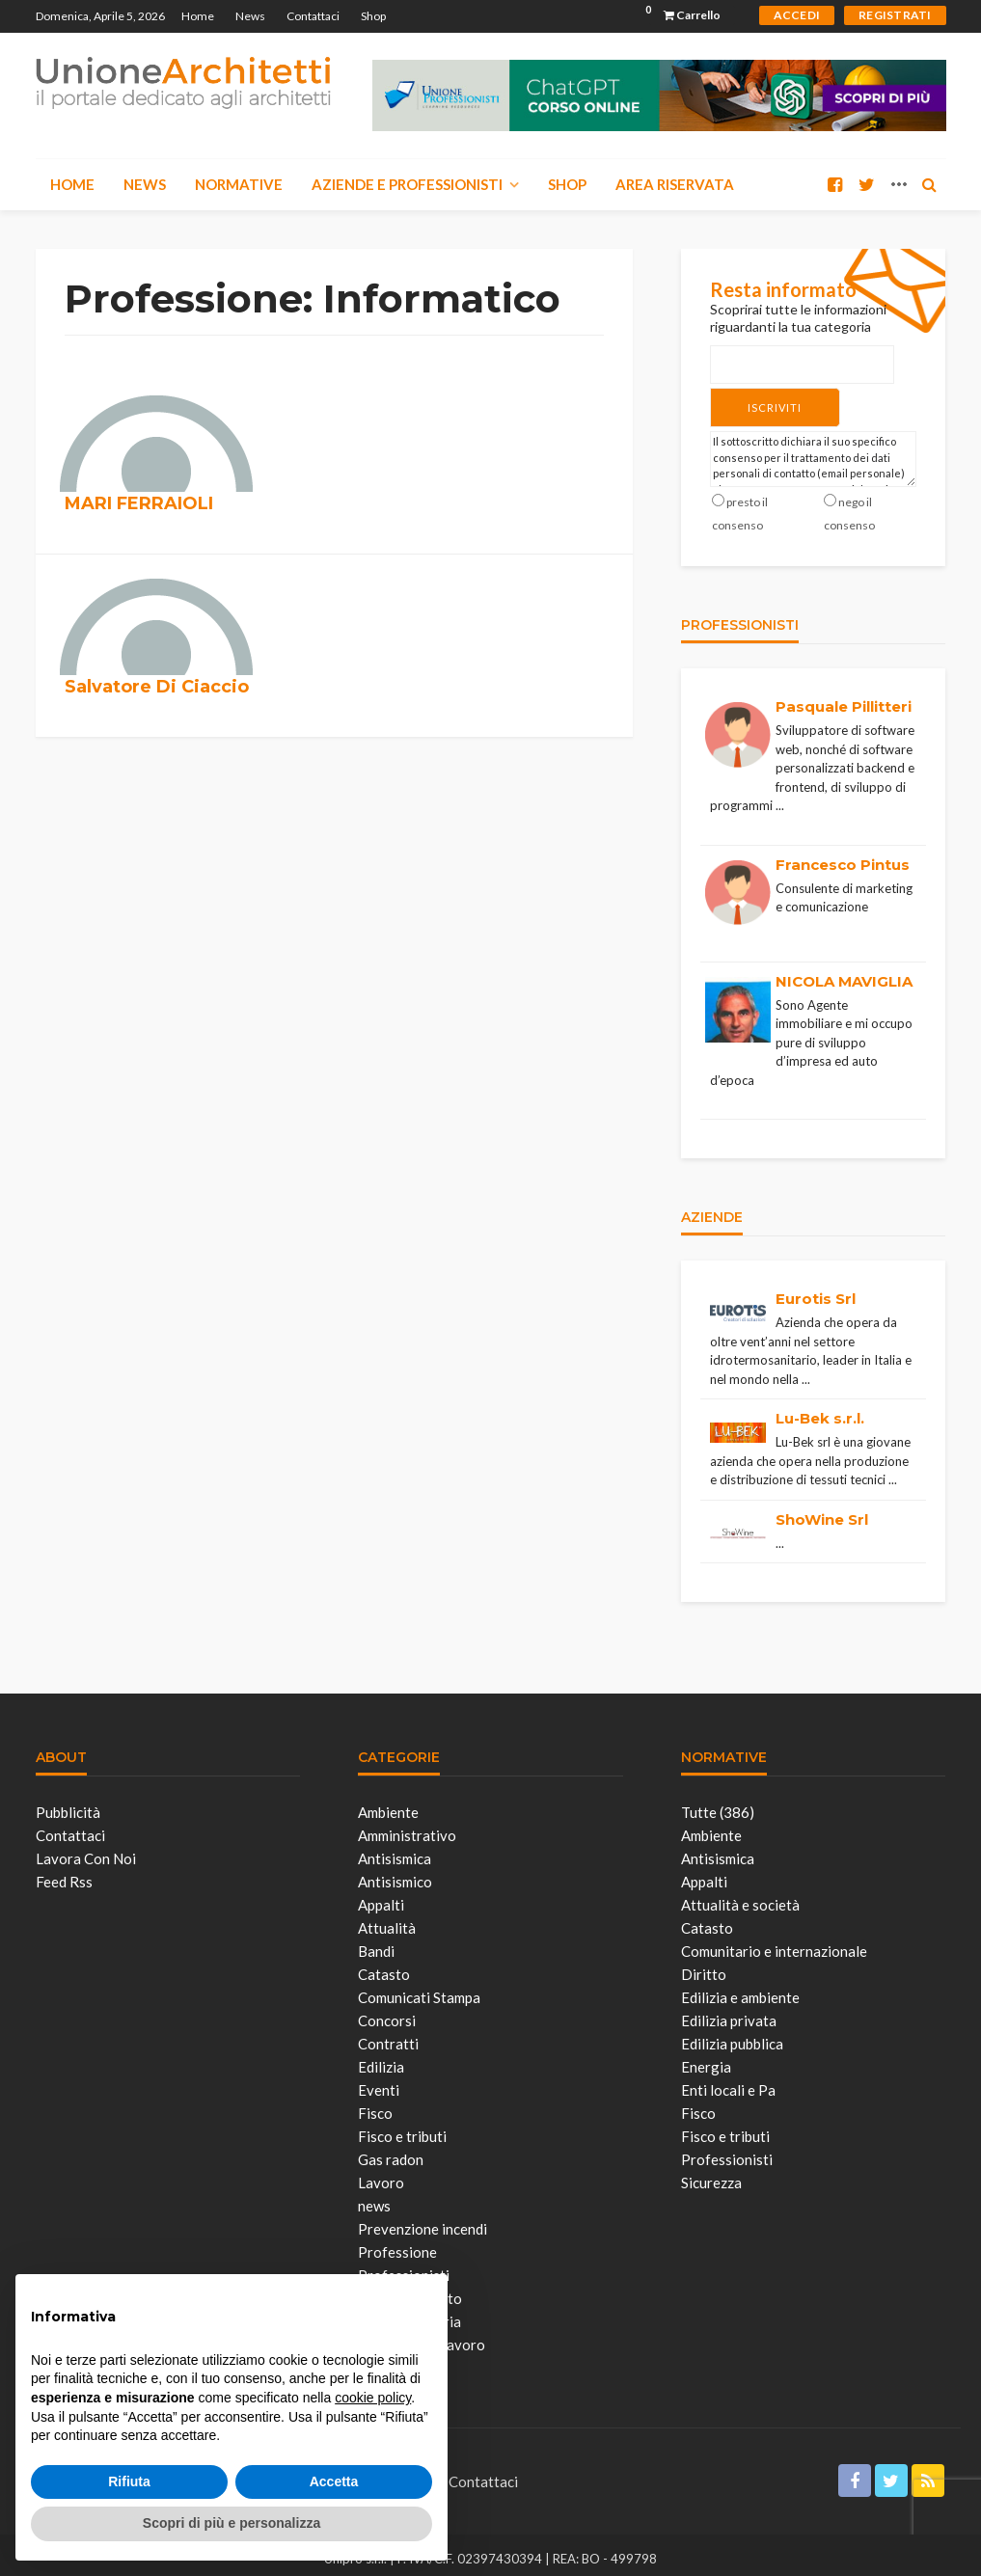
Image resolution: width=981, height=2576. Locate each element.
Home (197, 16)
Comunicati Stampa (419, 1989)
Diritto (703, 1966)
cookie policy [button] (373, 2397)
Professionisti (727, 2151)
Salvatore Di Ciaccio (157, 686)
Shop (373, 16)
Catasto (384, 1966)
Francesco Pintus (843, 857)
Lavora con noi (86, 1850)
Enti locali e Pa (728, 2082)
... (780, 797)
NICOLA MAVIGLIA (844, 973)
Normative (239, 184)
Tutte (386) (717, 1804)
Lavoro (381, 2174)
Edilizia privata (729, 2012)
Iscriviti (749, 403)
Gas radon (390, 2151)
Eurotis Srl (816, 1291)
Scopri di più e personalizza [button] (231, 2523)
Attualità (387, 1920)
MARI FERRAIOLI (139, 503)
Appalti (381, 1897)
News (250, 16)
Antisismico (395, 1874)
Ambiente (388, 1804)
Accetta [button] (334, 2481)
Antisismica (394, 1850)
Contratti (388, 2036)
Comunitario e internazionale (774, 1943)
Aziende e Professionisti (407, 184)
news (374, 2198)
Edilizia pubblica (732, 2036)
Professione (397, 2244)
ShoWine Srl (822, 1512)
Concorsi (387, 2012)
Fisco (375, 2105)
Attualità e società (740, 1897)
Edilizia (381, 2059)
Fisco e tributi (402, 2128)
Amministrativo (407, 1827)
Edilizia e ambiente (740, 1989)
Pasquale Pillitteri (844, 699)
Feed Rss (64, 1874)
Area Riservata (674, 184)
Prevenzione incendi (422, 2221)
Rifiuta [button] (129, 2481)
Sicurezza (711, 2174)
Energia (706, 2059)
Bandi (376, 1943)
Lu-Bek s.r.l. (820, 1410)
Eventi (378, 2082)
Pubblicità (68, 1804)
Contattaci (313, 16)
